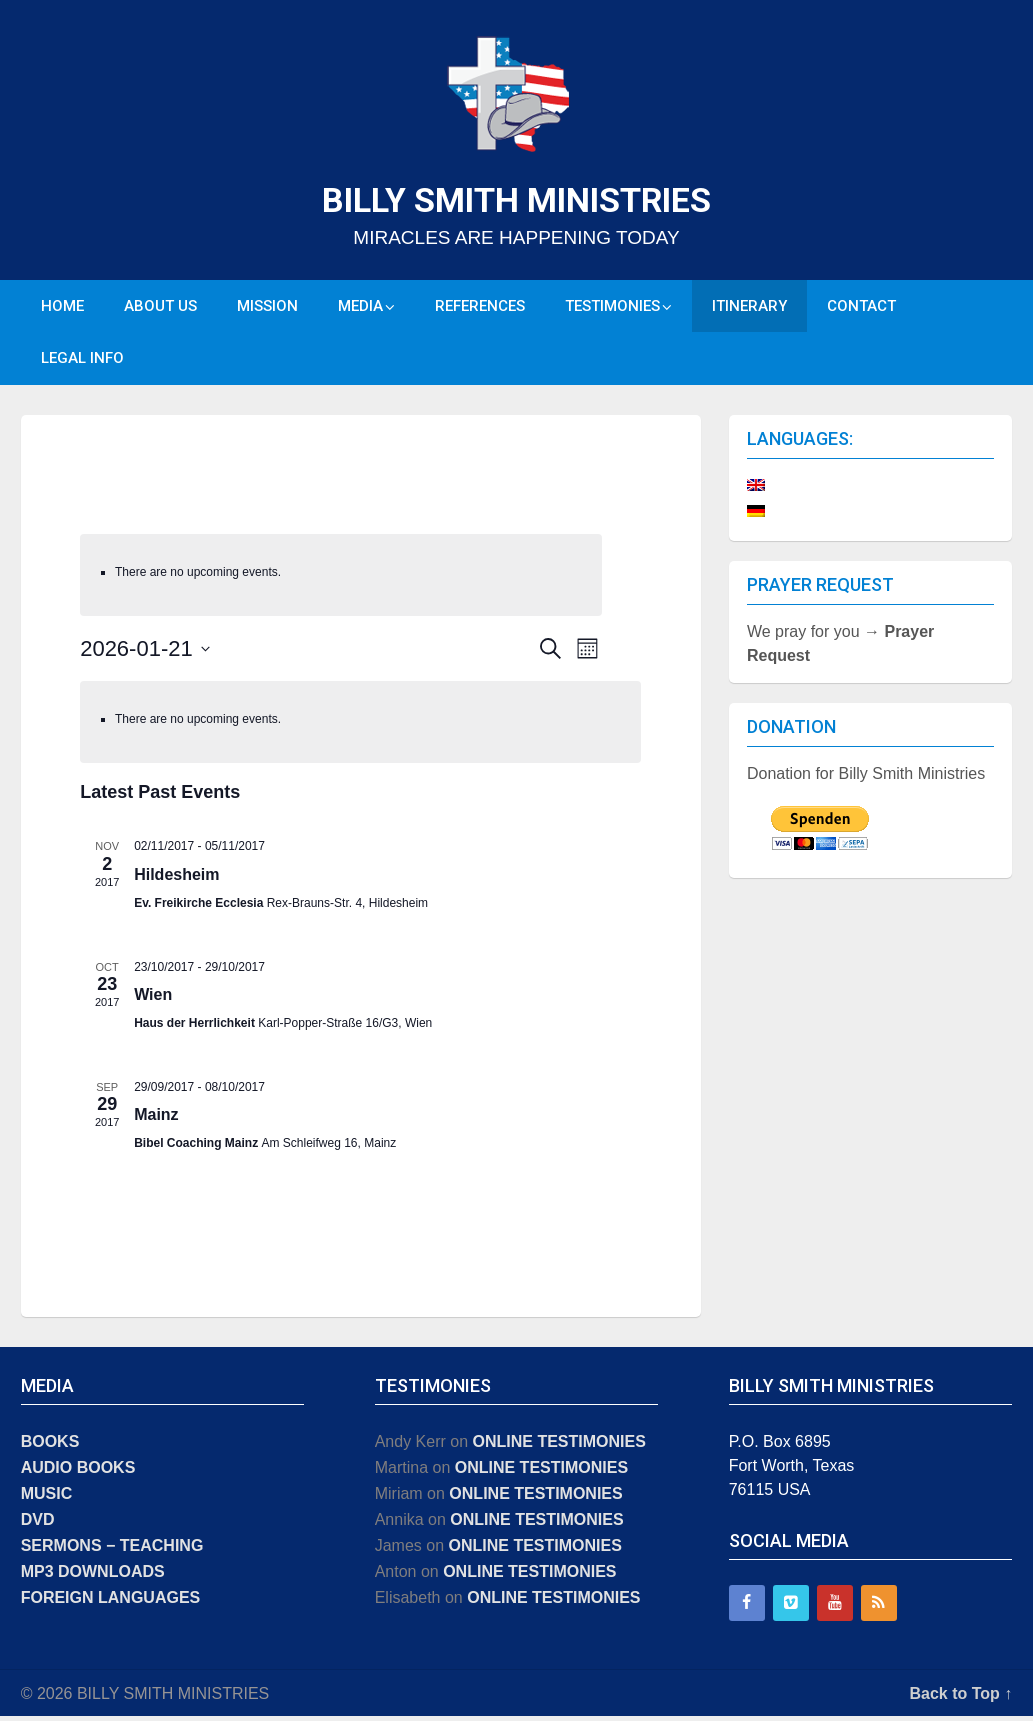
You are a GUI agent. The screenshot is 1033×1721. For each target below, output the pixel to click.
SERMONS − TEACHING (112, 1550)
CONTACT (861, 307)
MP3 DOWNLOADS (93, 1576)
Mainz (156, 1120)
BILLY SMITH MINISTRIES (516, 200)
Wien (153, 999)
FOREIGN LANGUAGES (111, 1602)
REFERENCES (480, 307)
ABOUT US (160, 307)
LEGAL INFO (82, 362)
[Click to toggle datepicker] (145, 653)
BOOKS (50, 1446)
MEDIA (360, 307)
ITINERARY (749, 307)
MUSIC (47, 1498)
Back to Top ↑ (961, 1698)
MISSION (267, 307)
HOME (62, 307)
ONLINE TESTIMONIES (559, 1446)
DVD (38, 1524)
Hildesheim (176, 879)
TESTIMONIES (612, 307)
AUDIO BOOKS (78, 1472)
